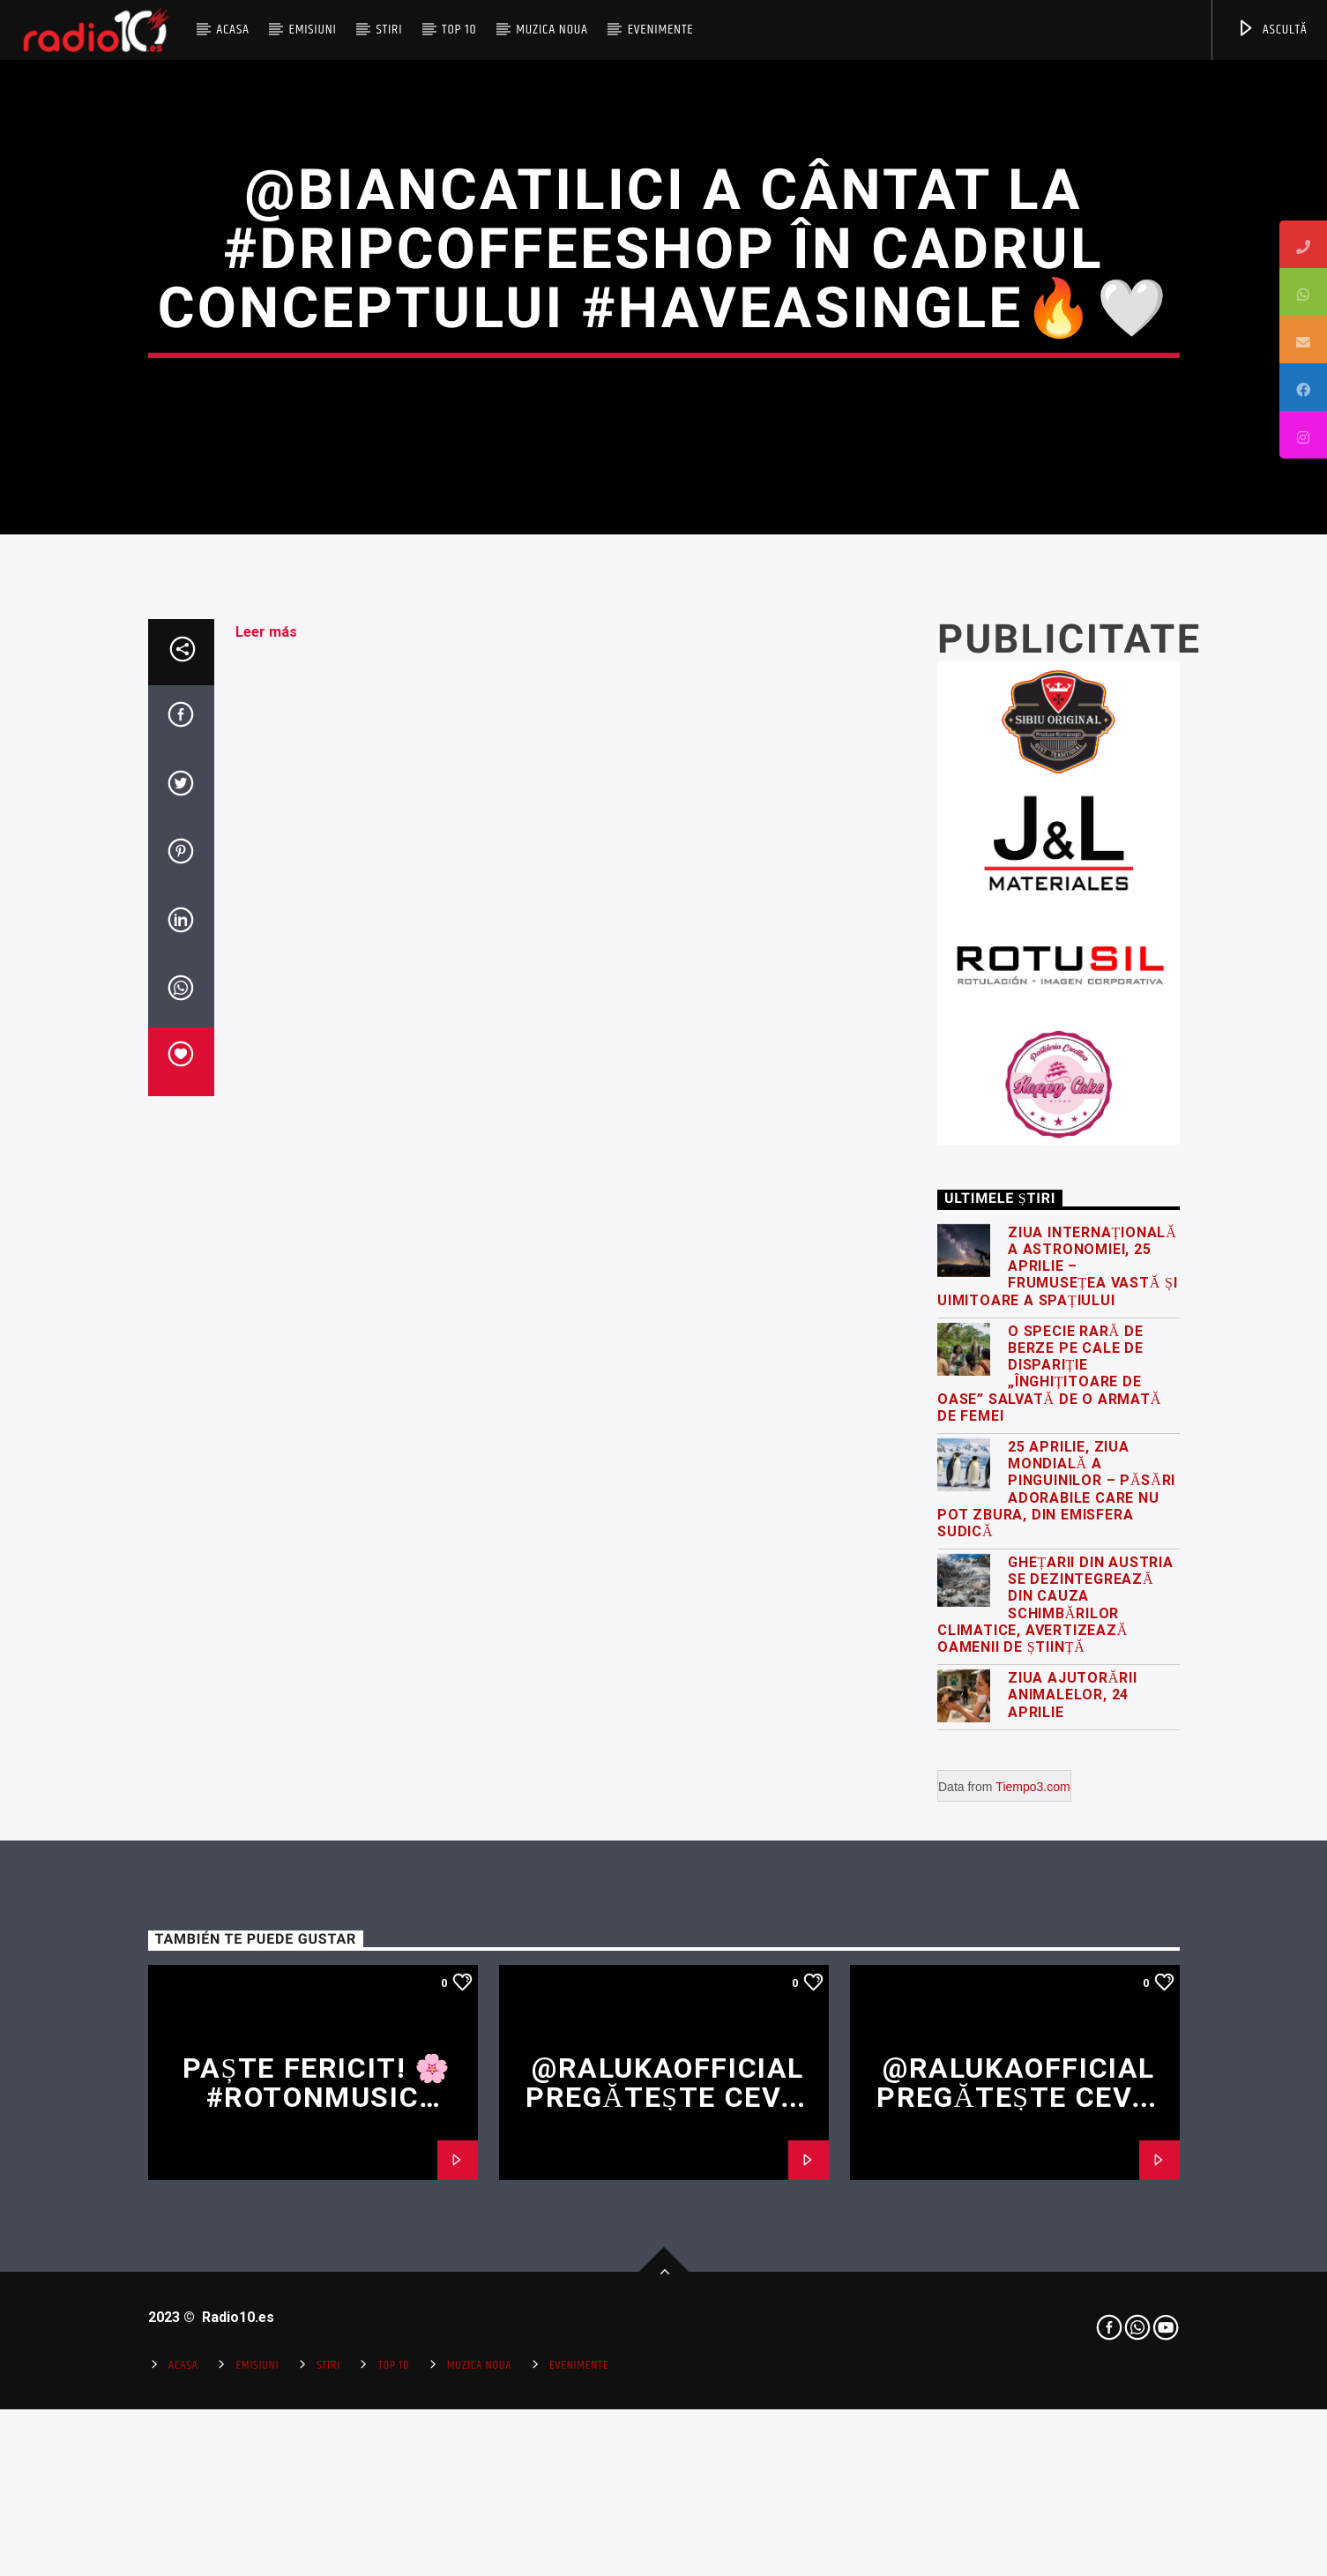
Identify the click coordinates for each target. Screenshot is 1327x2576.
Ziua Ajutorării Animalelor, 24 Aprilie (1072, 2204)
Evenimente (661, 30)
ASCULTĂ (1272, 30)
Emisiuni (312, 30)
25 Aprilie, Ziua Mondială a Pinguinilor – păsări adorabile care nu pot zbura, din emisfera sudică (1056, 1999)
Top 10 (459, 30)
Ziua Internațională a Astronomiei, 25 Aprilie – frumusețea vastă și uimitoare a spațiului (1057, 1776)
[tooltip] (1303, 244)
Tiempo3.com (1032, 2296)
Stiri (389, 30)
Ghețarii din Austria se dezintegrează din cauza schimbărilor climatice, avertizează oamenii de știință (1055, 2114)
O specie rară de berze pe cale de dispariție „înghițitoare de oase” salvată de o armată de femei (1049, 1883)
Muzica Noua (552, 30)
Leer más (266, 1141)
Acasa (233, 30)
